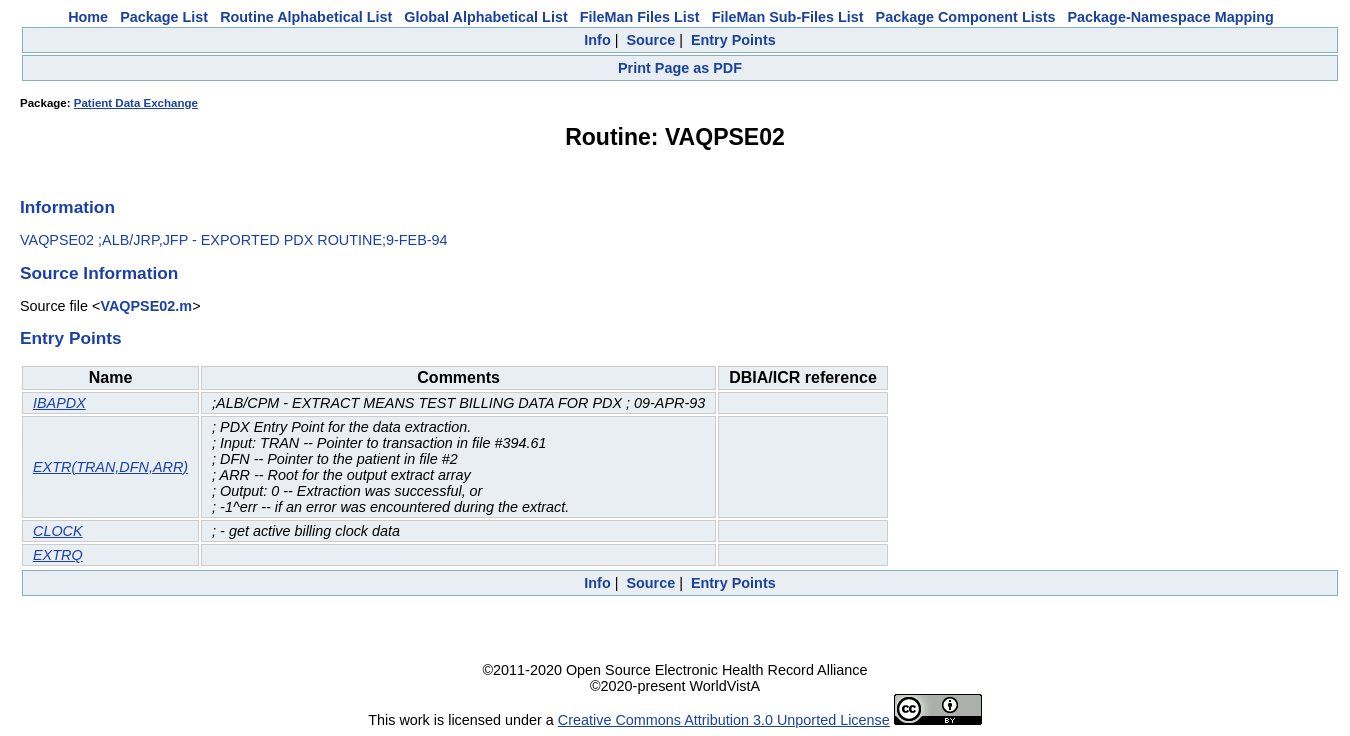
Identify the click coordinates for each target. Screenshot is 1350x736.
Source (650, 40)
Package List (164, 17)
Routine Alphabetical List (306, 17)
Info (597, 40)
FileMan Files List (640, 17)
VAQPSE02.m (146, 306)
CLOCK (58, 531)
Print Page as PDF (680, 68)
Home (88, 17)
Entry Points (733, 40)
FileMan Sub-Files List (788, 17)
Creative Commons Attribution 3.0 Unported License (724, 720)
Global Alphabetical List (485, 17)
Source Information (99, 273)
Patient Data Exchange (136, 103)
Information (67, 207)
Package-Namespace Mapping (1171, 17)
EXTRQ (58, 555)
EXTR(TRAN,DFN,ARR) (110, 467)
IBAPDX (59, 403)
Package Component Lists (966, 17)
